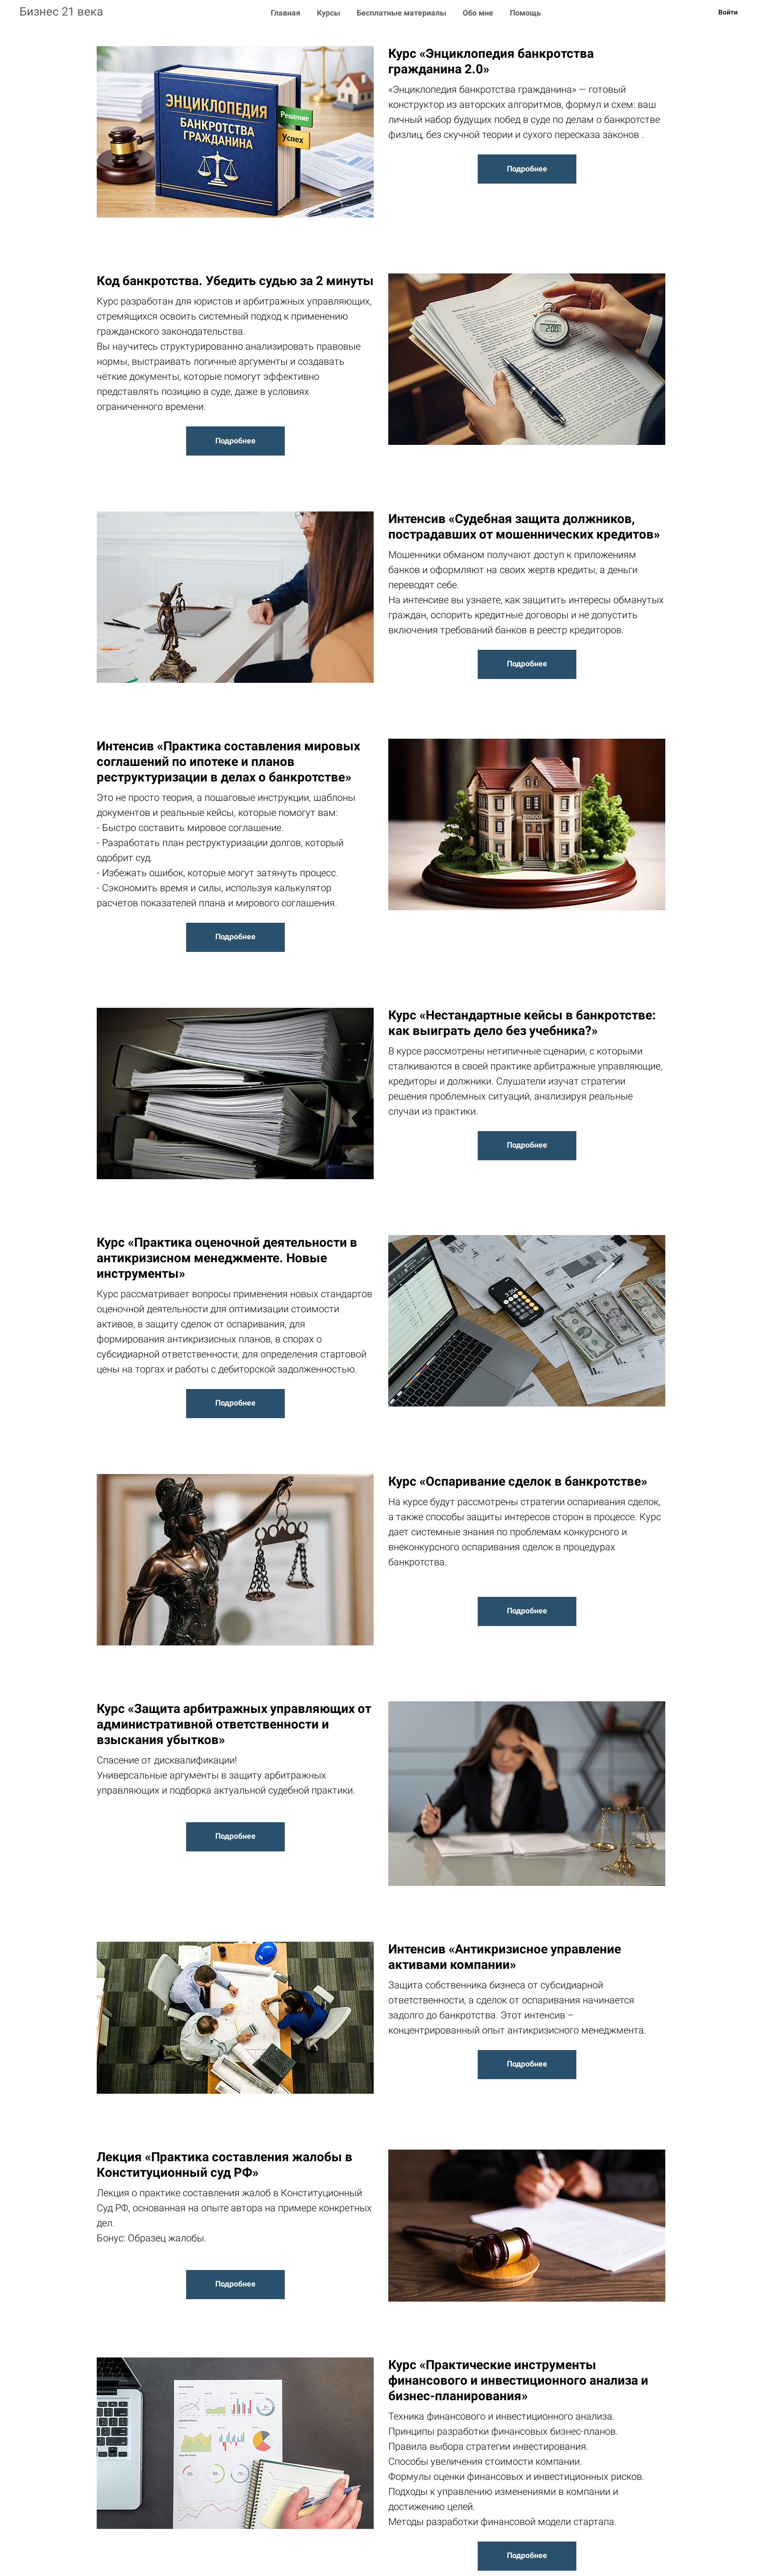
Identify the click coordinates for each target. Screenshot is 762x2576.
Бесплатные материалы (402, 12)
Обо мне (479, 12)
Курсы (329, 12)
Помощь (525, 12)
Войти (728, 12)
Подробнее (527, 168)
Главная (286, 12)
